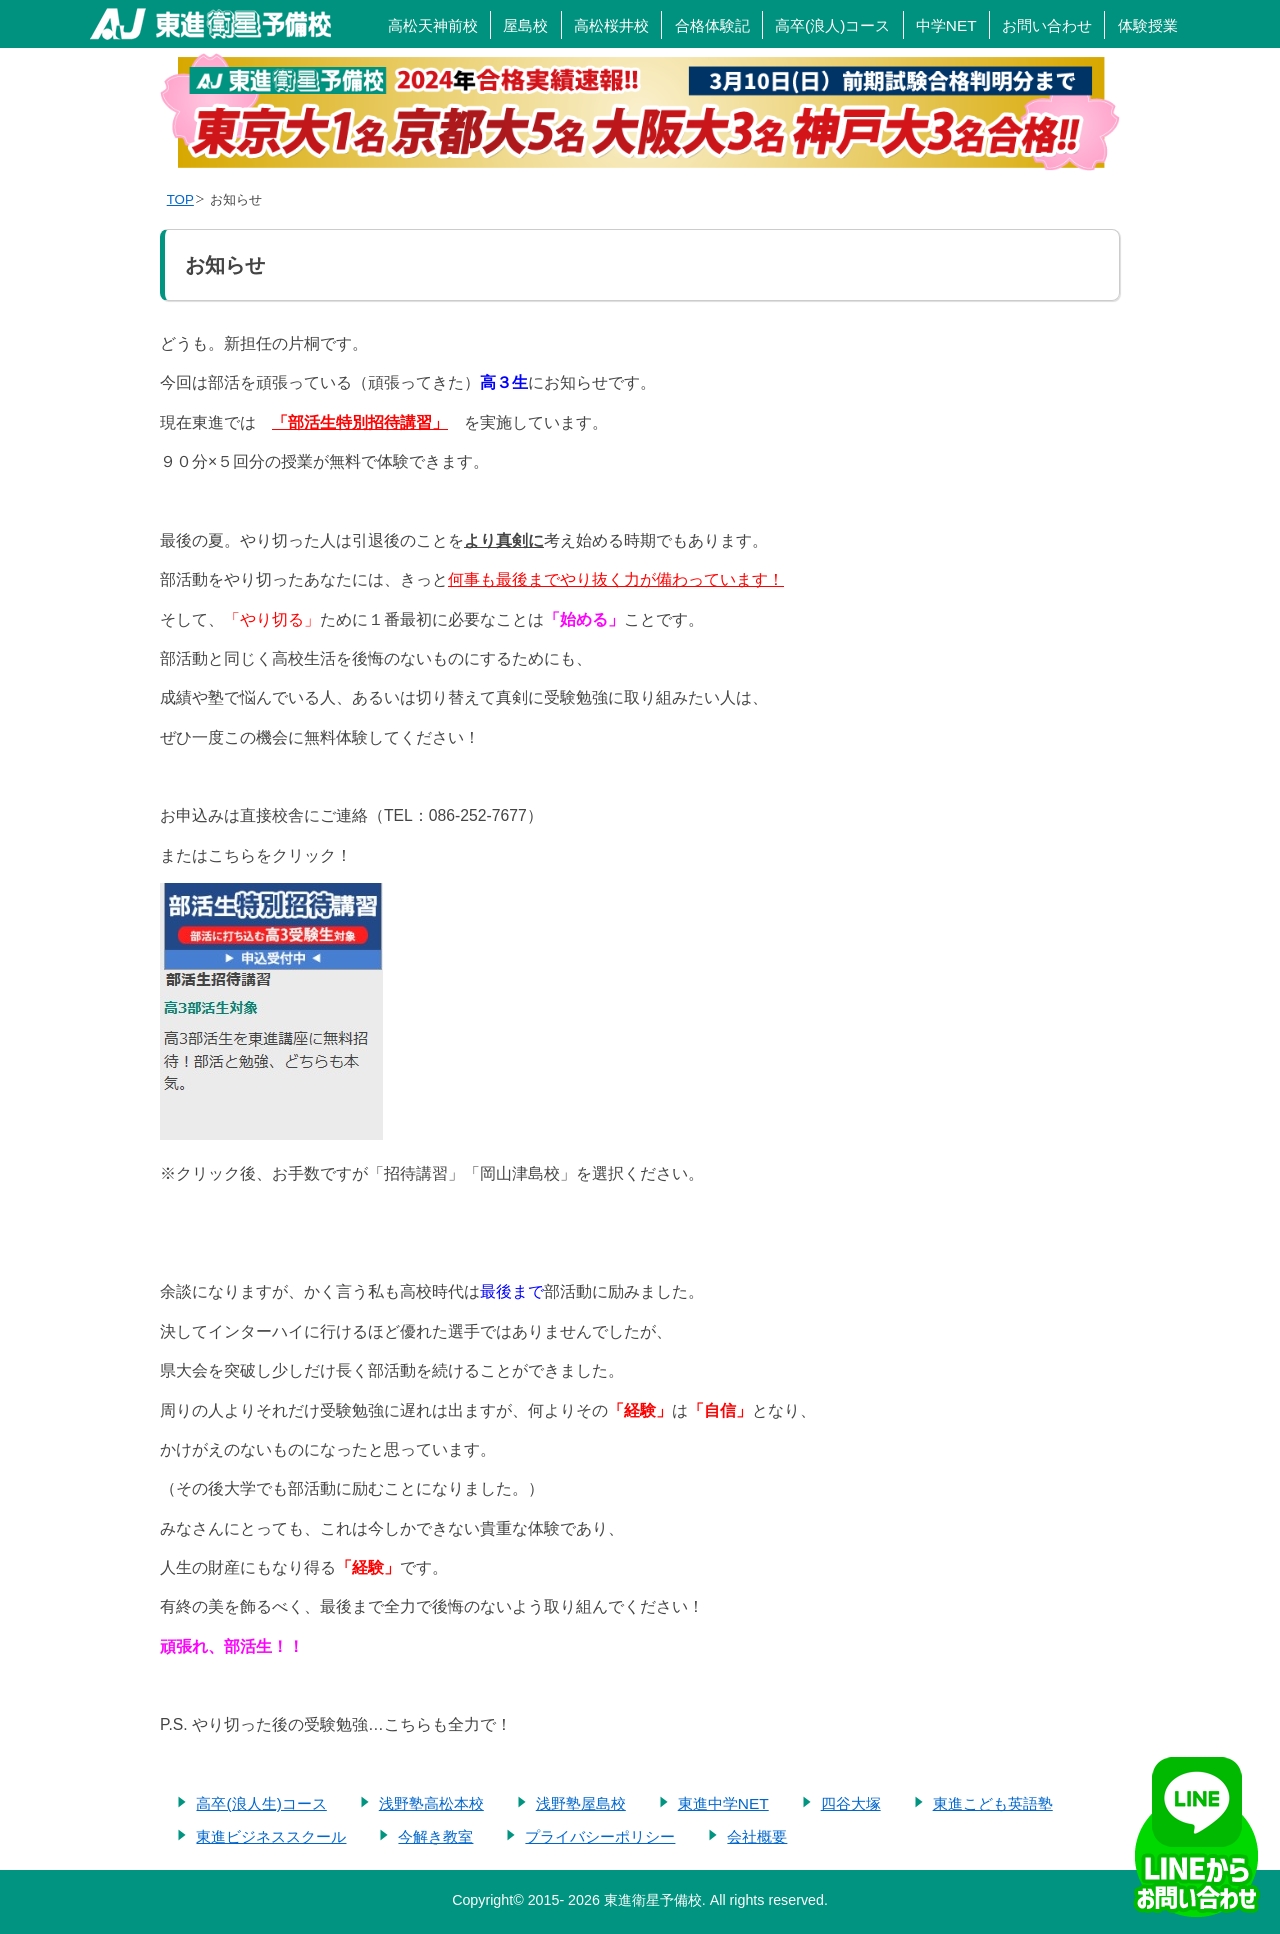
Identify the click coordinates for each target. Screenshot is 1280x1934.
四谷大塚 (851, 1803)
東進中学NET (723, 1803)
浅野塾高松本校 (431, 1803)
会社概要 (757, 1836)
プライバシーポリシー (600, 1836)
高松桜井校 (611, 25)
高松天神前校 (433, 25)
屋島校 (525, 25)
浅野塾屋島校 (581, 1803)
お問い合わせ (1047, 25)
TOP (180, 199)
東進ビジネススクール (271, 1836)
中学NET (946, 25)
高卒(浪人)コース (832, 25)
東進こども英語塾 (993, 1803)
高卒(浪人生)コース (261, 1803)
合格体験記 (712, 25)
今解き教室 (435, 1836)
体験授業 (1148, 25)
